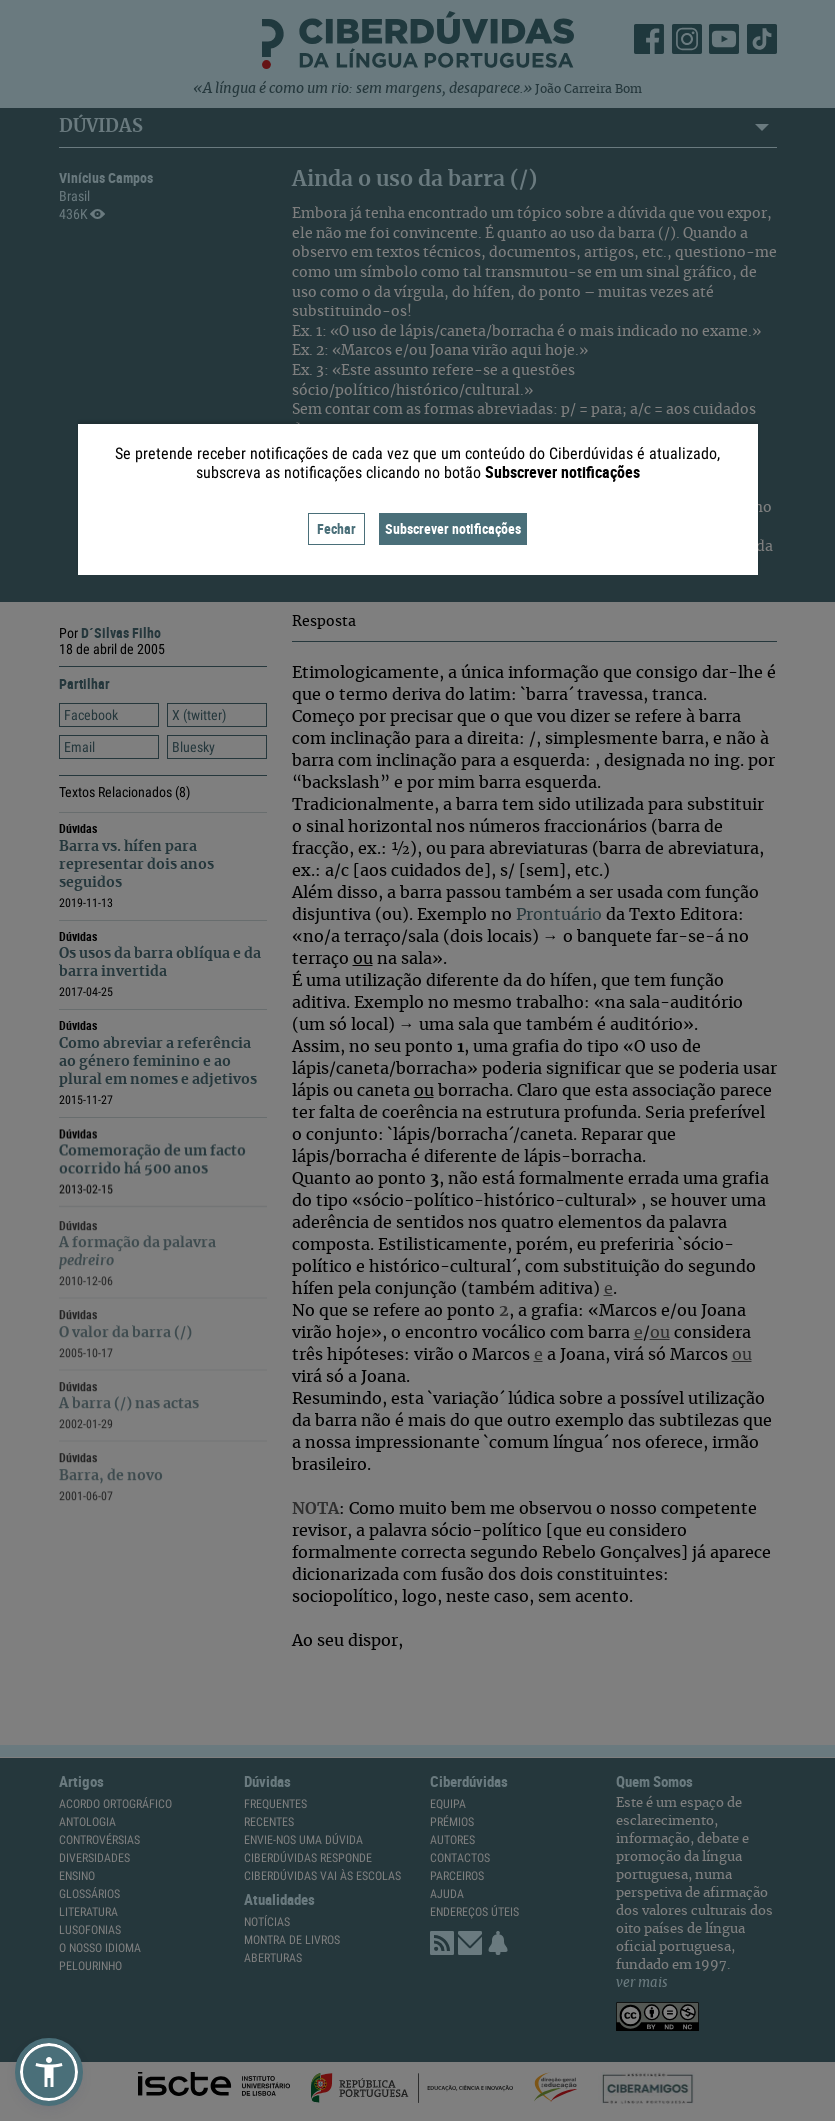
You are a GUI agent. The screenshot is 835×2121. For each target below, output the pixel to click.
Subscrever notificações (453, 528)
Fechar (336, 528)
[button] (49, 2072)
